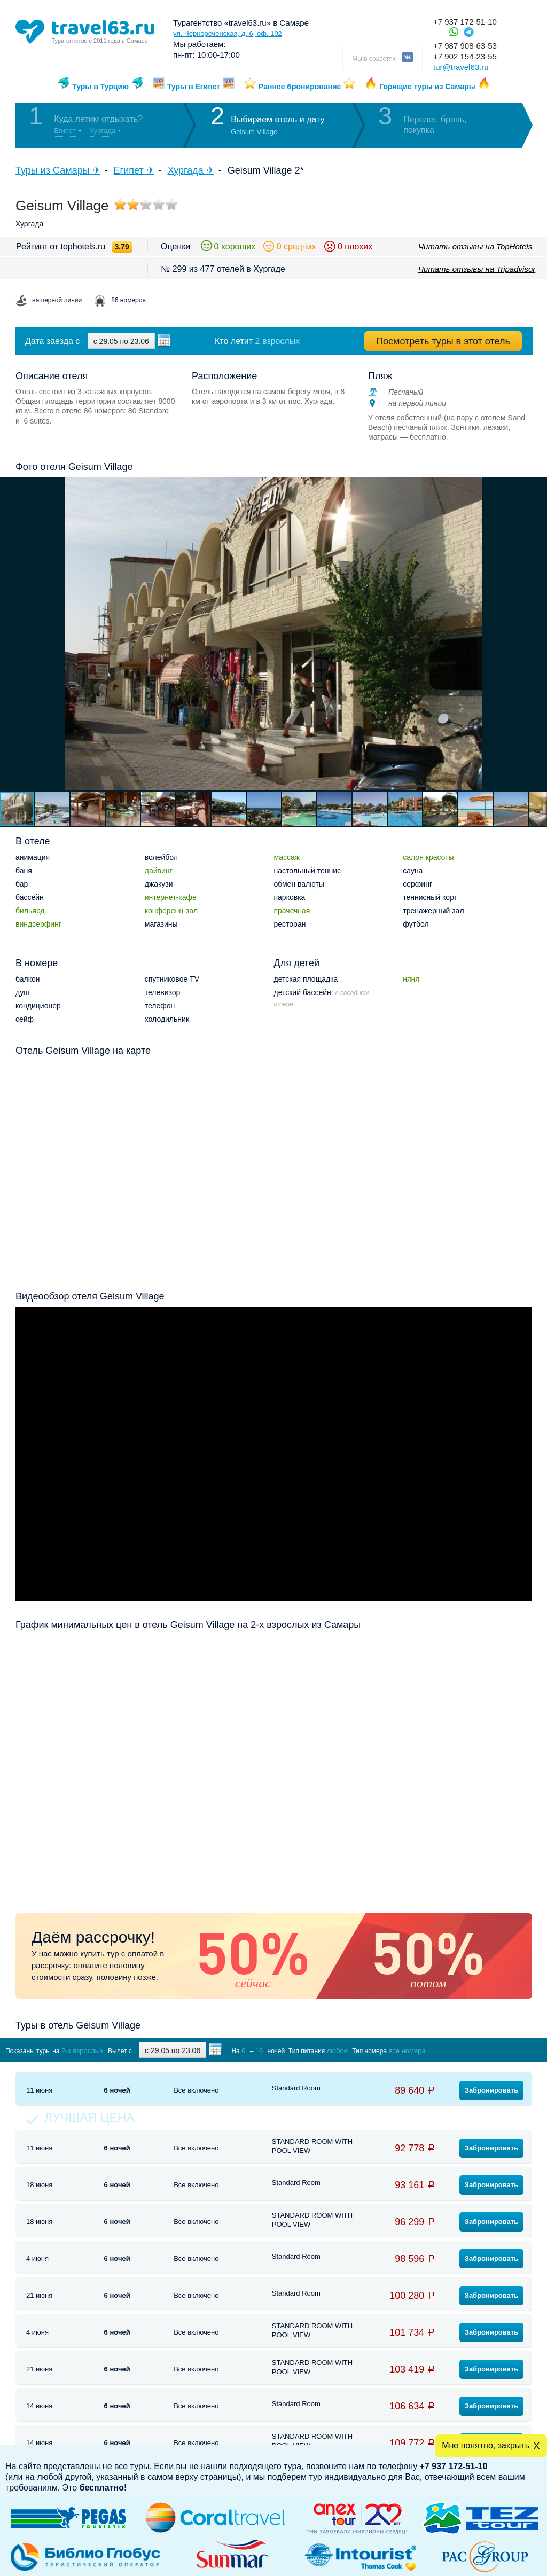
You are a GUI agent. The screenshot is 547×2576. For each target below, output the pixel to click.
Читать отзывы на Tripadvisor (476, 268)
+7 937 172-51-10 (465, 21)
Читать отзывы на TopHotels (475, 246)
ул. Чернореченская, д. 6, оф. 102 (227, 33)
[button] (537, 634)
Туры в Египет (193, 86)
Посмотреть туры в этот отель (443, 341)
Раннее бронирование (300, 86)
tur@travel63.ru (461, 67)
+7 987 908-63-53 (465, 45)
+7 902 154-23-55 (465, 56)
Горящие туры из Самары (427, 86)
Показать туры (476, 2050)
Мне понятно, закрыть (485, 2445)
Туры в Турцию (100, 86)
